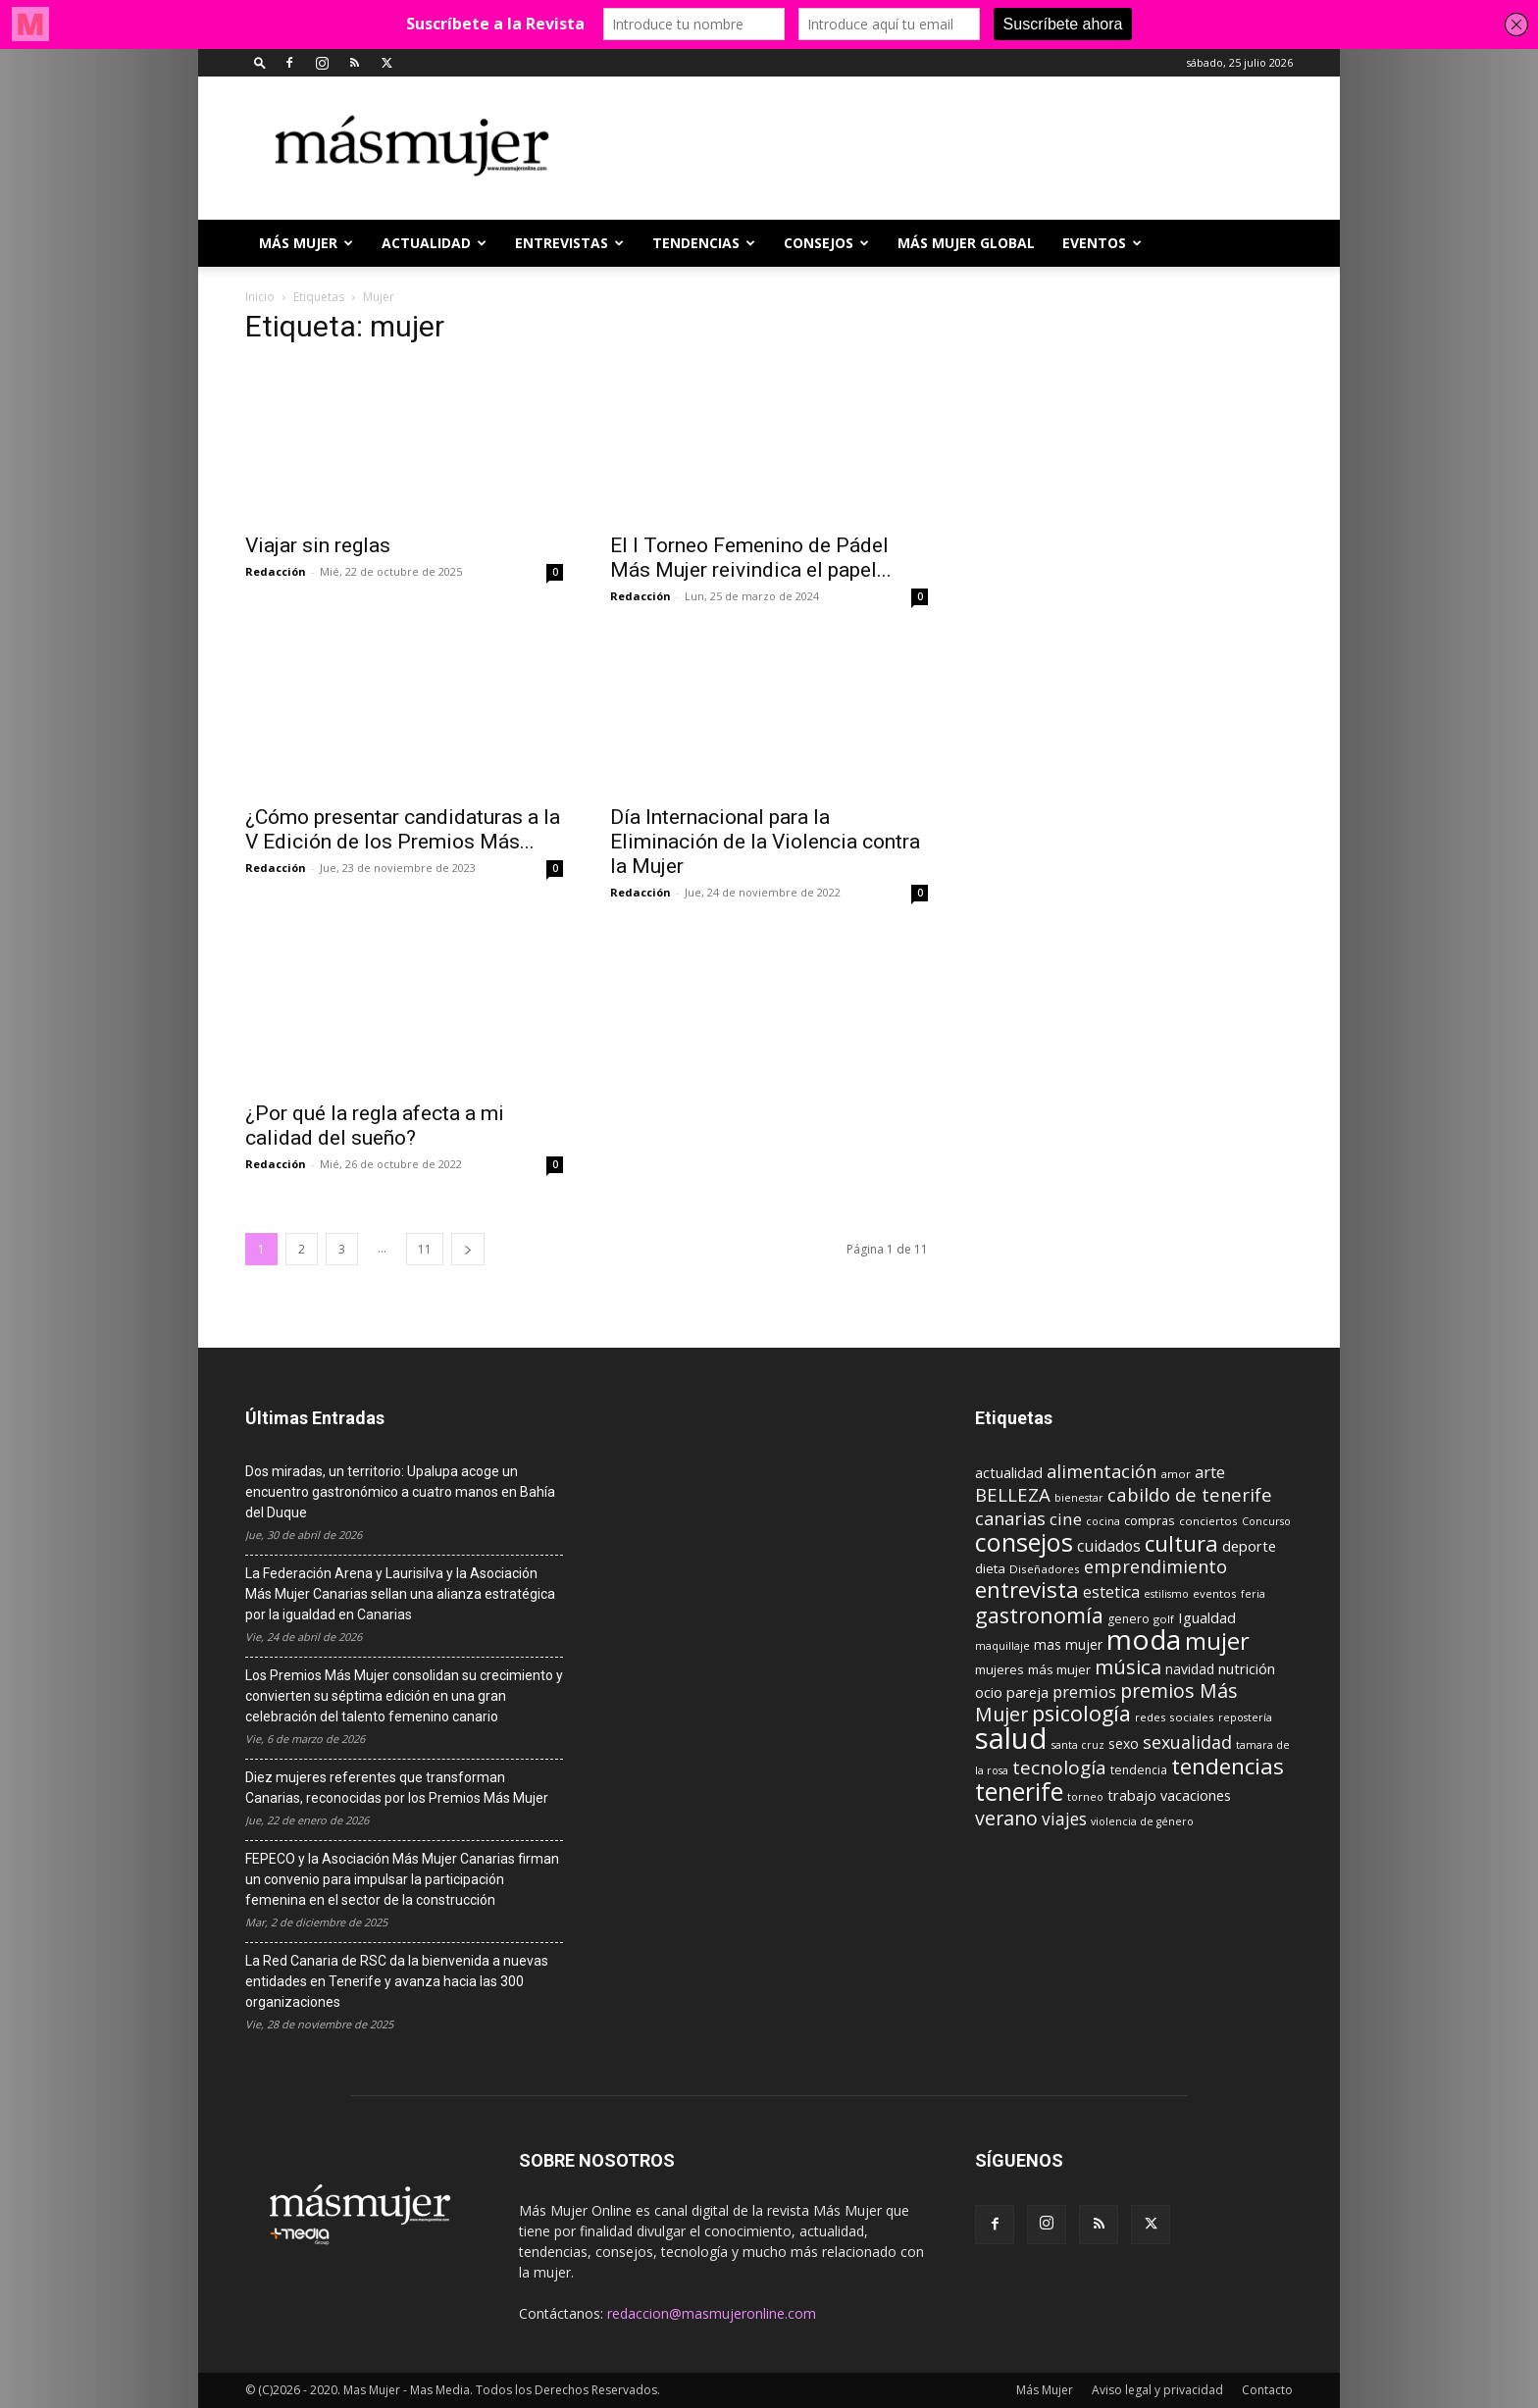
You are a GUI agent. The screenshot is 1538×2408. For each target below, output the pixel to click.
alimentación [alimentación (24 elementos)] (1101, 1471)
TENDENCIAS (703, 242)
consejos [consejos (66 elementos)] (1024, 1542)
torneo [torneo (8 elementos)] (1085, 1797)
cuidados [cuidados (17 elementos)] (1109, 1546)
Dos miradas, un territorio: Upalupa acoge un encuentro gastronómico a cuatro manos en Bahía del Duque (400, 1491)
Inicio (260, 296)
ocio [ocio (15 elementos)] (988, 1692)
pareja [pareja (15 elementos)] (1027, 1692)
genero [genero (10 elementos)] (1128, 1619)
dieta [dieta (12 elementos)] (990, 1568)
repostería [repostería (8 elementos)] (1245, 1717)
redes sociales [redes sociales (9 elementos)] (1174, 1717)
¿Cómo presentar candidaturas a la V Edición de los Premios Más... (402, 829)
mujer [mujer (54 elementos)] (1217, 1641)
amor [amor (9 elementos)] (1175, 1473)
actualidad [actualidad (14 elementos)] (1009, 1472)
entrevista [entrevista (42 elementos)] (1027, 1589)
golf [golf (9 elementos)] (1164, 1619)
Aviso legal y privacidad (1157, 2390)
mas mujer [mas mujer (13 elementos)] (1068, 1644)
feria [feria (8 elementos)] (1253, 1594)
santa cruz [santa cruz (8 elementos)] (1077, 1745)
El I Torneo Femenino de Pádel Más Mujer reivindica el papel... (751, 558)
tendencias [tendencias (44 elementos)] (1227, 1766)
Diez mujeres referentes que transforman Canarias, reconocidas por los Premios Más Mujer (396, 1787)
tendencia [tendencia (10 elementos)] (1138, 1770)
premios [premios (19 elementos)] (1084, 1691)
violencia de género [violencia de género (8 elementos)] (1142, 1821)
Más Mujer (306, 242)
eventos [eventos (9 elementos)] (1215, 1593)
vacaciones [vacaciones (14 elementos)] (1195, 1795)
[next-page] (468, 1249)
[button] (260, 62)
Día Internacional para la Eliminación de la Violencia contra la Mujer (765, 841)
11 (425, 1249)
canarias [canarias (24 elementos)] (1010, 1518)
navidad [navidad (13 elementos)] (1189, 1669)
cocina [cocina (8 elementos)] (1103, 1521)
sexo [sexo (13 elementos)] (1123, 1743)
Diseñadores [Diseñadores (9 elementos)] (1044, 1569)
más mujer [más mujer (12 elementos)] (1059, 1669)
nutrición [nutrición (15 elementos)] (1246, 1668)
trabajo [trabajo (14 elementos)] (1131, 1795)
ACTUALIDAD (434, 242)
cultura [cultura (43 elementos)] (1181, 1543)
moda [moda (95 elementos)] (1143, 1639)
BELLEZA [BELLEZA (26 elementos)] (1013, 1494)
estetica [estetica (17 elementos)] (1111, 1592)
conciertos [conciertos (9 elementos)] (1208, 1520)
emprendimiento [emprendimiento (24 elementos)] (1155, 1566)
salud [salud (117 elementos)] (1011, 1738)
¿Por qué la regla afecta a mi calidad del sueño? (374, 1126)
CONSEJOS (826, 242)
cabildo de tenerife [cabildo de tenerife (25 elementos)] (1189, 1494)
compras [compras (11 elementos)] (1149, 1520)
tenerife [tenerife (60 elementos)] (1019, 1791)
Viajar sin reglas (317, 545)
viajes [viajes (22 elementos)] (1064, 1818)
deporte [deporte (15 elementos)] (1249, 1546)
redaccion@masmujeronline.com (711, 2313)
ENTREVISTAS (569, 242)
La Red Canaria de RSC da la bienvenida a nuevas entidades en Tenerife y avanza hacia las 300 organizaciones (396, 1981)
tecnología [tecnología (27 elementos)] (1059, 1767)
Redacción (275, 571)
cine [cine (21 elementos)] (1066, 1519)
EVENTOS (1102, 242)
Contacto (1267, 2390)
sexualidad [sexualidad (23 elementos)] (1187, 1742)
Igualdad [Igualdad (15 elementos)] (1207, 1617)
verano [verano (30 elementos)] (1006, 1818)
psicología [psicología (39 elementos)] (1081, 1713)
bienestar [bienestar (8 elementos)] (1078, 1498)
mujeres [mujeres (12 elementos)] (999, 1669)
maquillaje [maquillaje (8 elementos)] (1002, 1646)
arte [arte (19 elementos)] (1210, 1471)
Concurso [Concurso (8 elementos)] (1266, 1521)
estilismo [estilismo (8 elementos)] (1166, 1594)
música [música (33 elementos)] (1128, 1666)
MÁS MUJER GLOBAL (966, 242)
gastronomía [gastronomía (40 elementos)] (1039, 1615)
